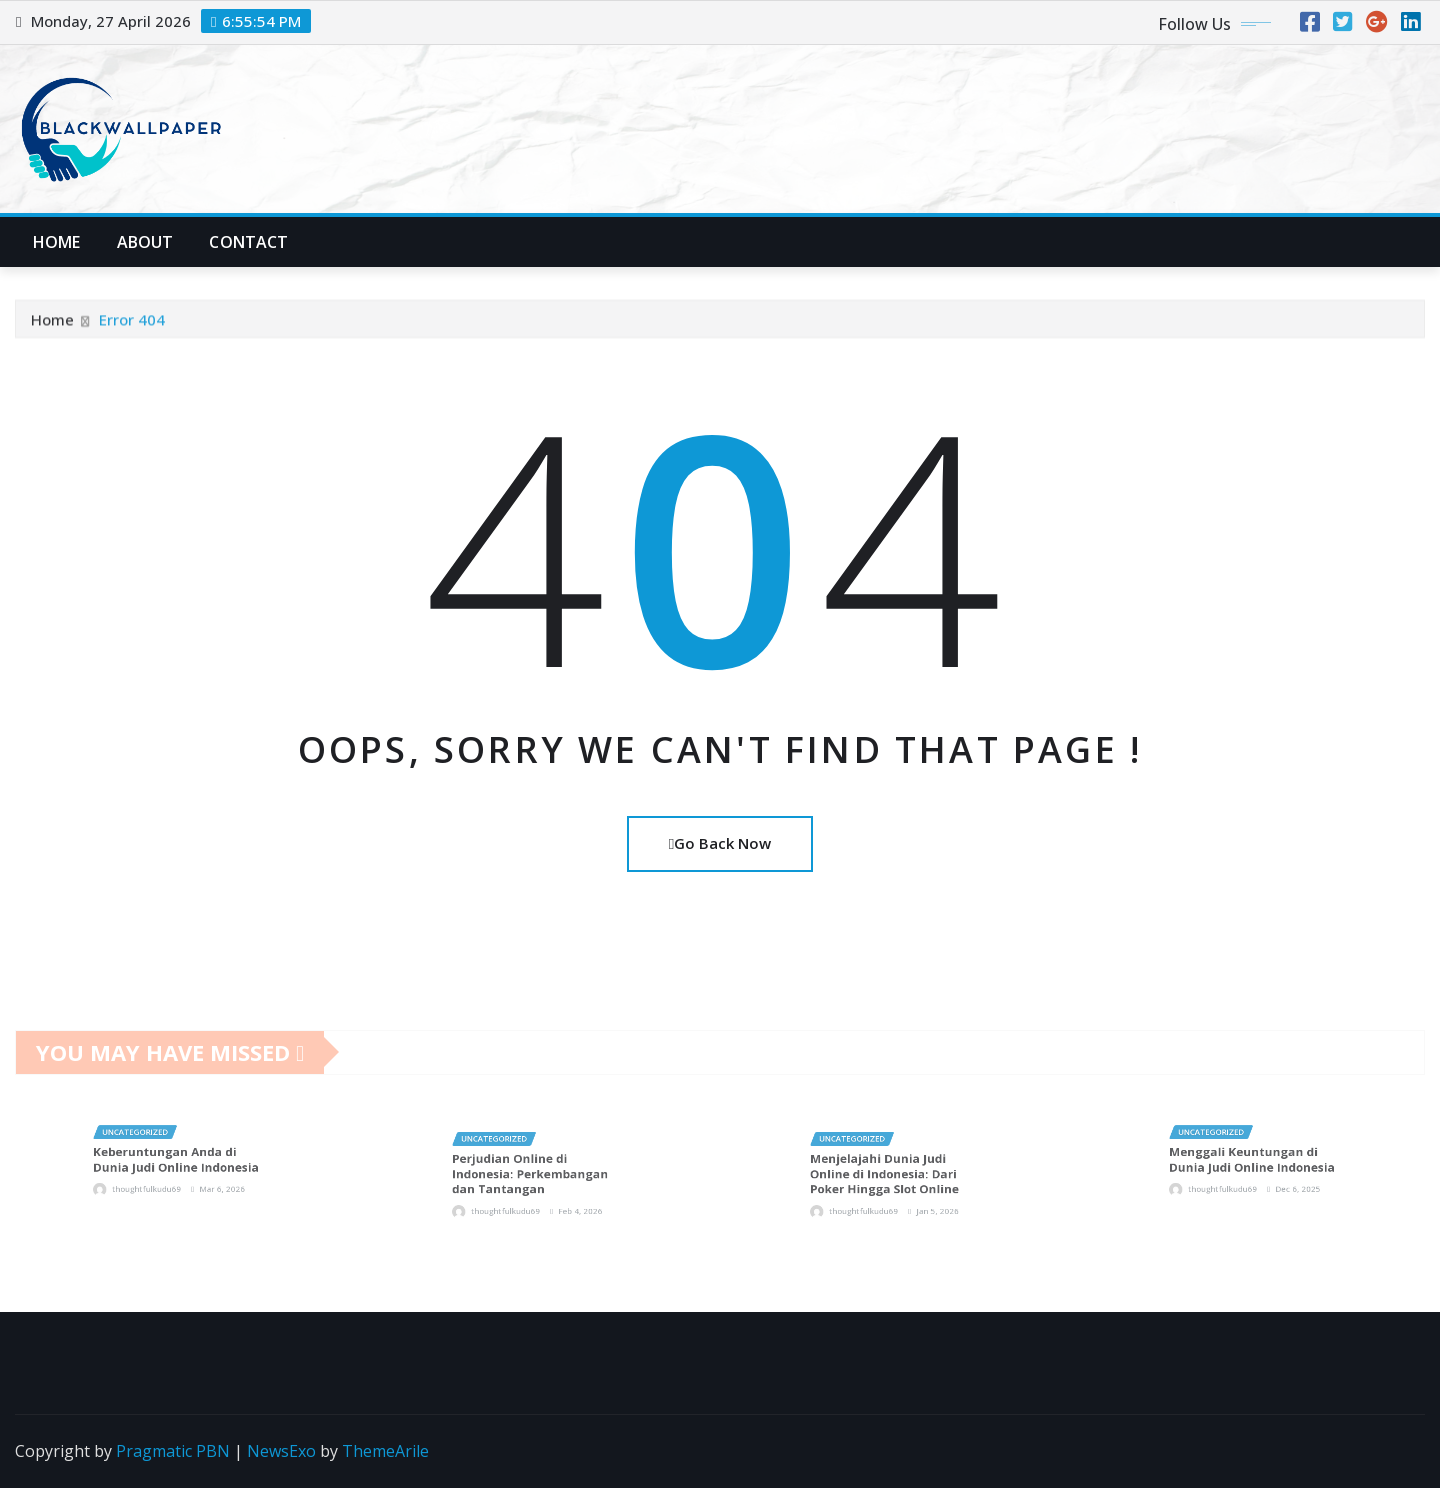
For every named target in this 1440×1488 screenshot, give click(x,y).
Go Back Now (720, 843)
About (145, 242)
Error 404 (132, 326)
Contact (248, 242)
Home (57, 242)
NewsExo (281, 1451)
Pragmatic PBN (173, 1451)
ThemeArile (385, 1451)
